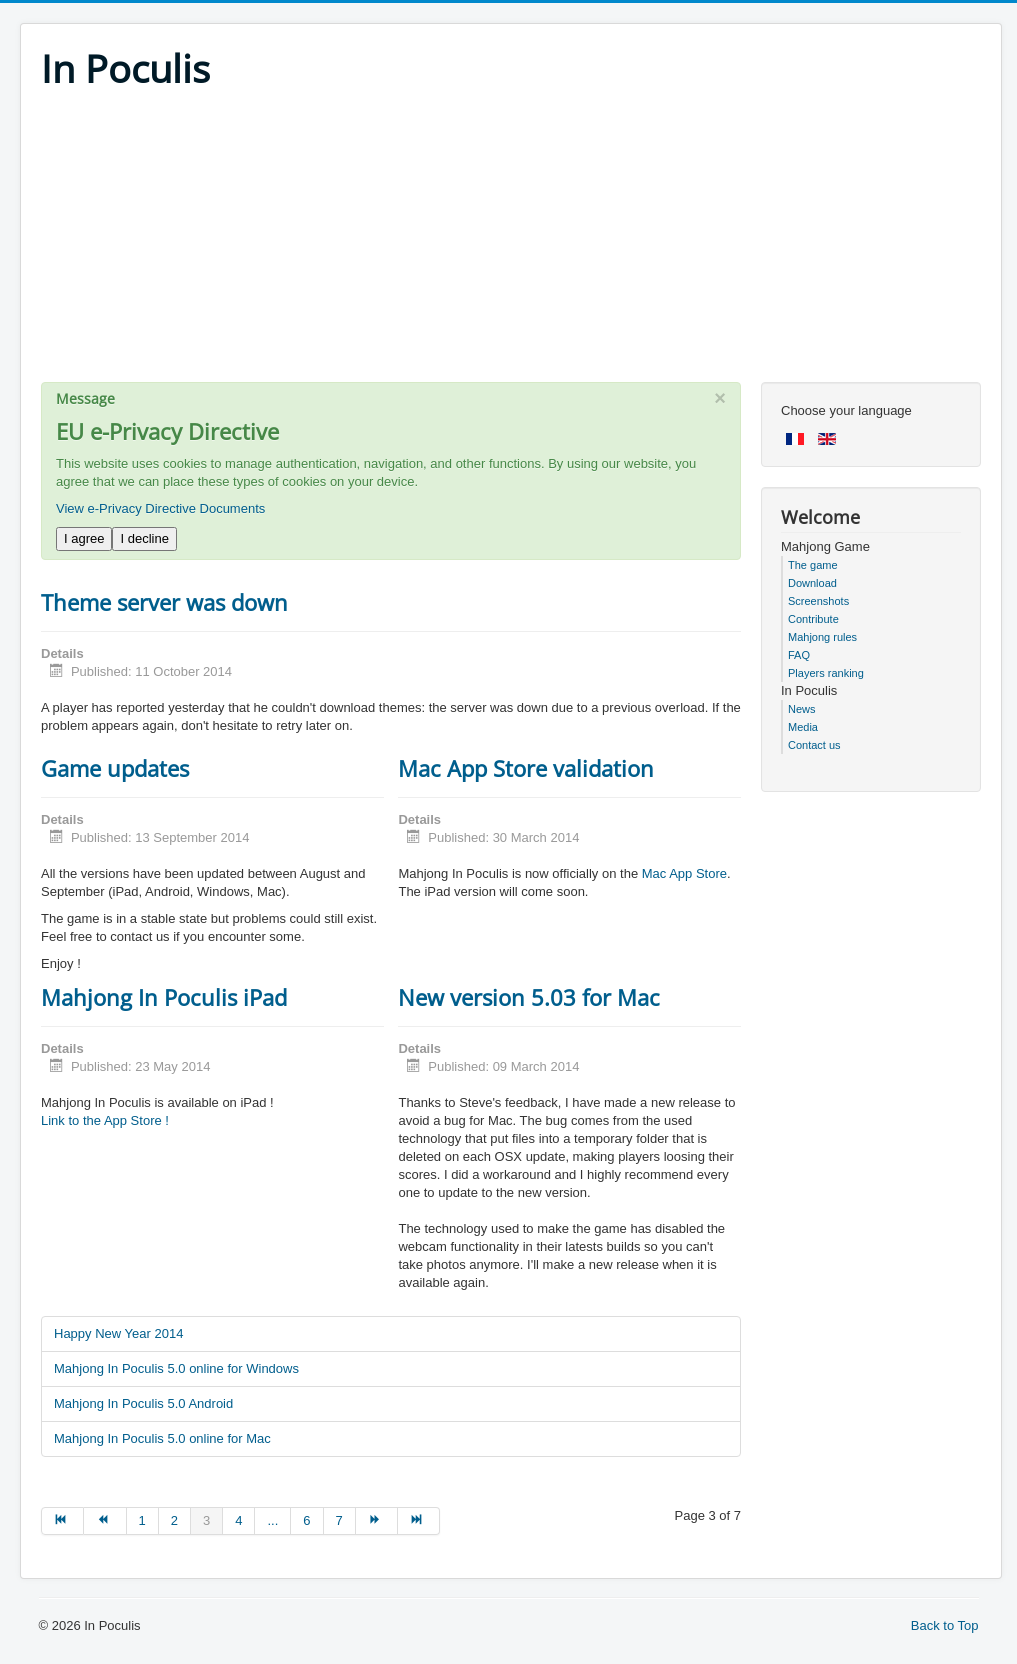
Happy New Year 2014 (118, 1333)
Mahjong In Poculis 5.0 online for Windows (176, 1368)
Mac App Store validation (526, 768)
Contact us (814, 745)
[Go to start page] (62, 1521)
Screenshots (818, 601)
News (802, 709)
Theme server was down (164, 602)
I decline (144, 538)
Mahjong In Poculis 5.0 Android (143, 1403)
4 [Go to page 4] (238, 1520)
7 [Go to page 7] (339, 1520)
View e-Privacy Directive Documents (160, 508)
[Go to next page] (377, 1521)
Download (812, 583)
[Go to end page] (419, 1521)
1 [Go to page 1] (142, 1520)
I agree (84, 538)
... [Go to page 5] (272, 1520)
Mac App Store (684, 873)
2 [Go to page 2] (174, 1520)
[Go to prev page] (105, 1521)
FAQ (799, 655)
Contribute (813, 619)
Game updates (115, 768)
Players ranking (826, 673)
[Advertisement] (511, 242)
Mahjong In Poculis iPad (164, 997)
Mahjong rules (822, 637)
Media (803, 727)
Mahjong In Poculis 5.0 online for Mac (162, 1438)
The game (813, 565)
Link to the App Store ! (105, 1120)
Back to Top (945, 1625)
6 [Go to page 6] (306, 1520)
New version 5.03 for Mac (529, 997)
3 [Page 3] (206, 1520)
